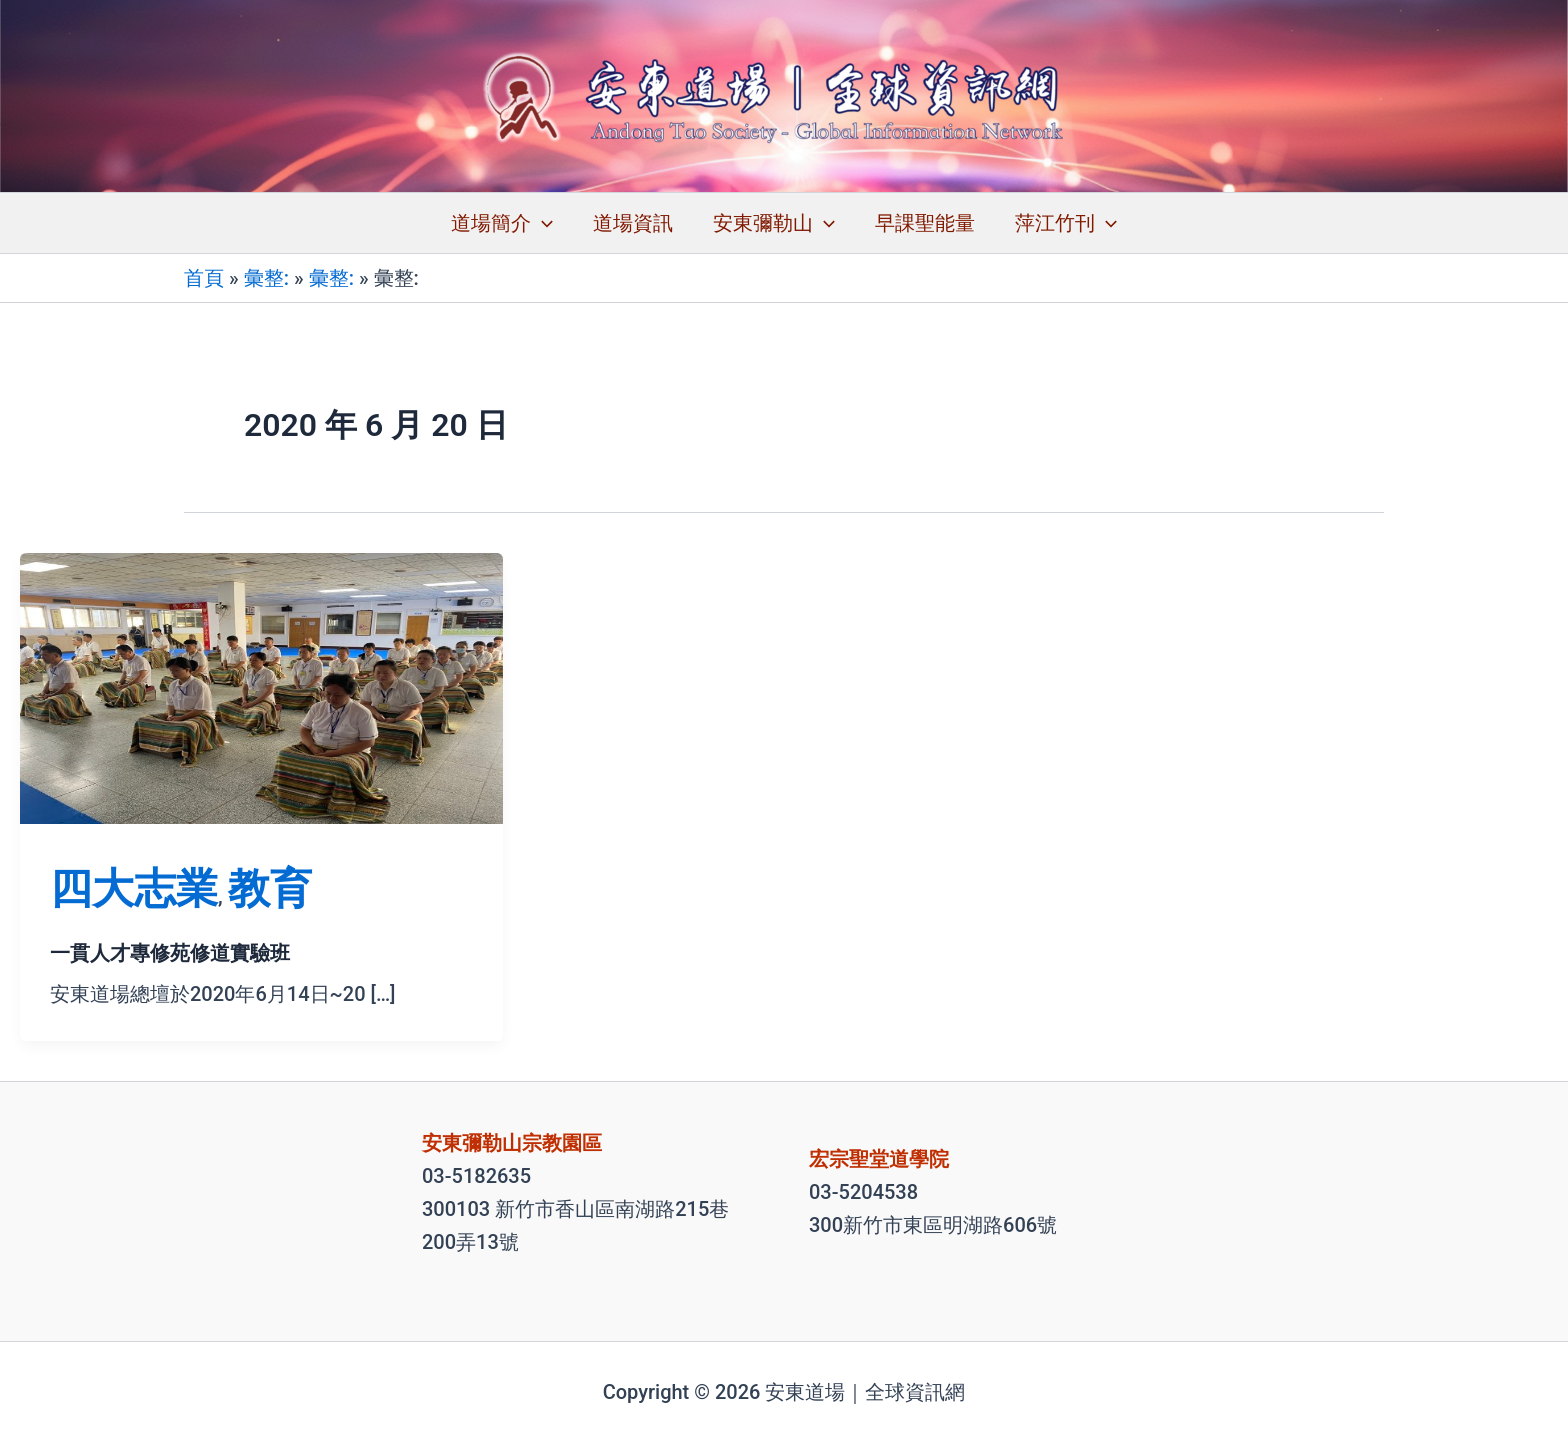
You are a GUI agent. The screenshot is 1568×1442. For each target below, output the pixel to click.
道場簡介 (502, 223)
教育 (270, 888)
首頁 (204, 278)
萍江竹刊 (1066, 223)
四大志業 (134, 888)
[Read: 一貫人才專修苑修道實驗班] (261, 687)
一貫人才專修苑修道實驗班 (170, 953)
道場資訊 (633, 223)
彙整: (266, 278)
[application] (542, 223)
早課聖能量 (925, 223)
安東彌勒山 (774, 223)
